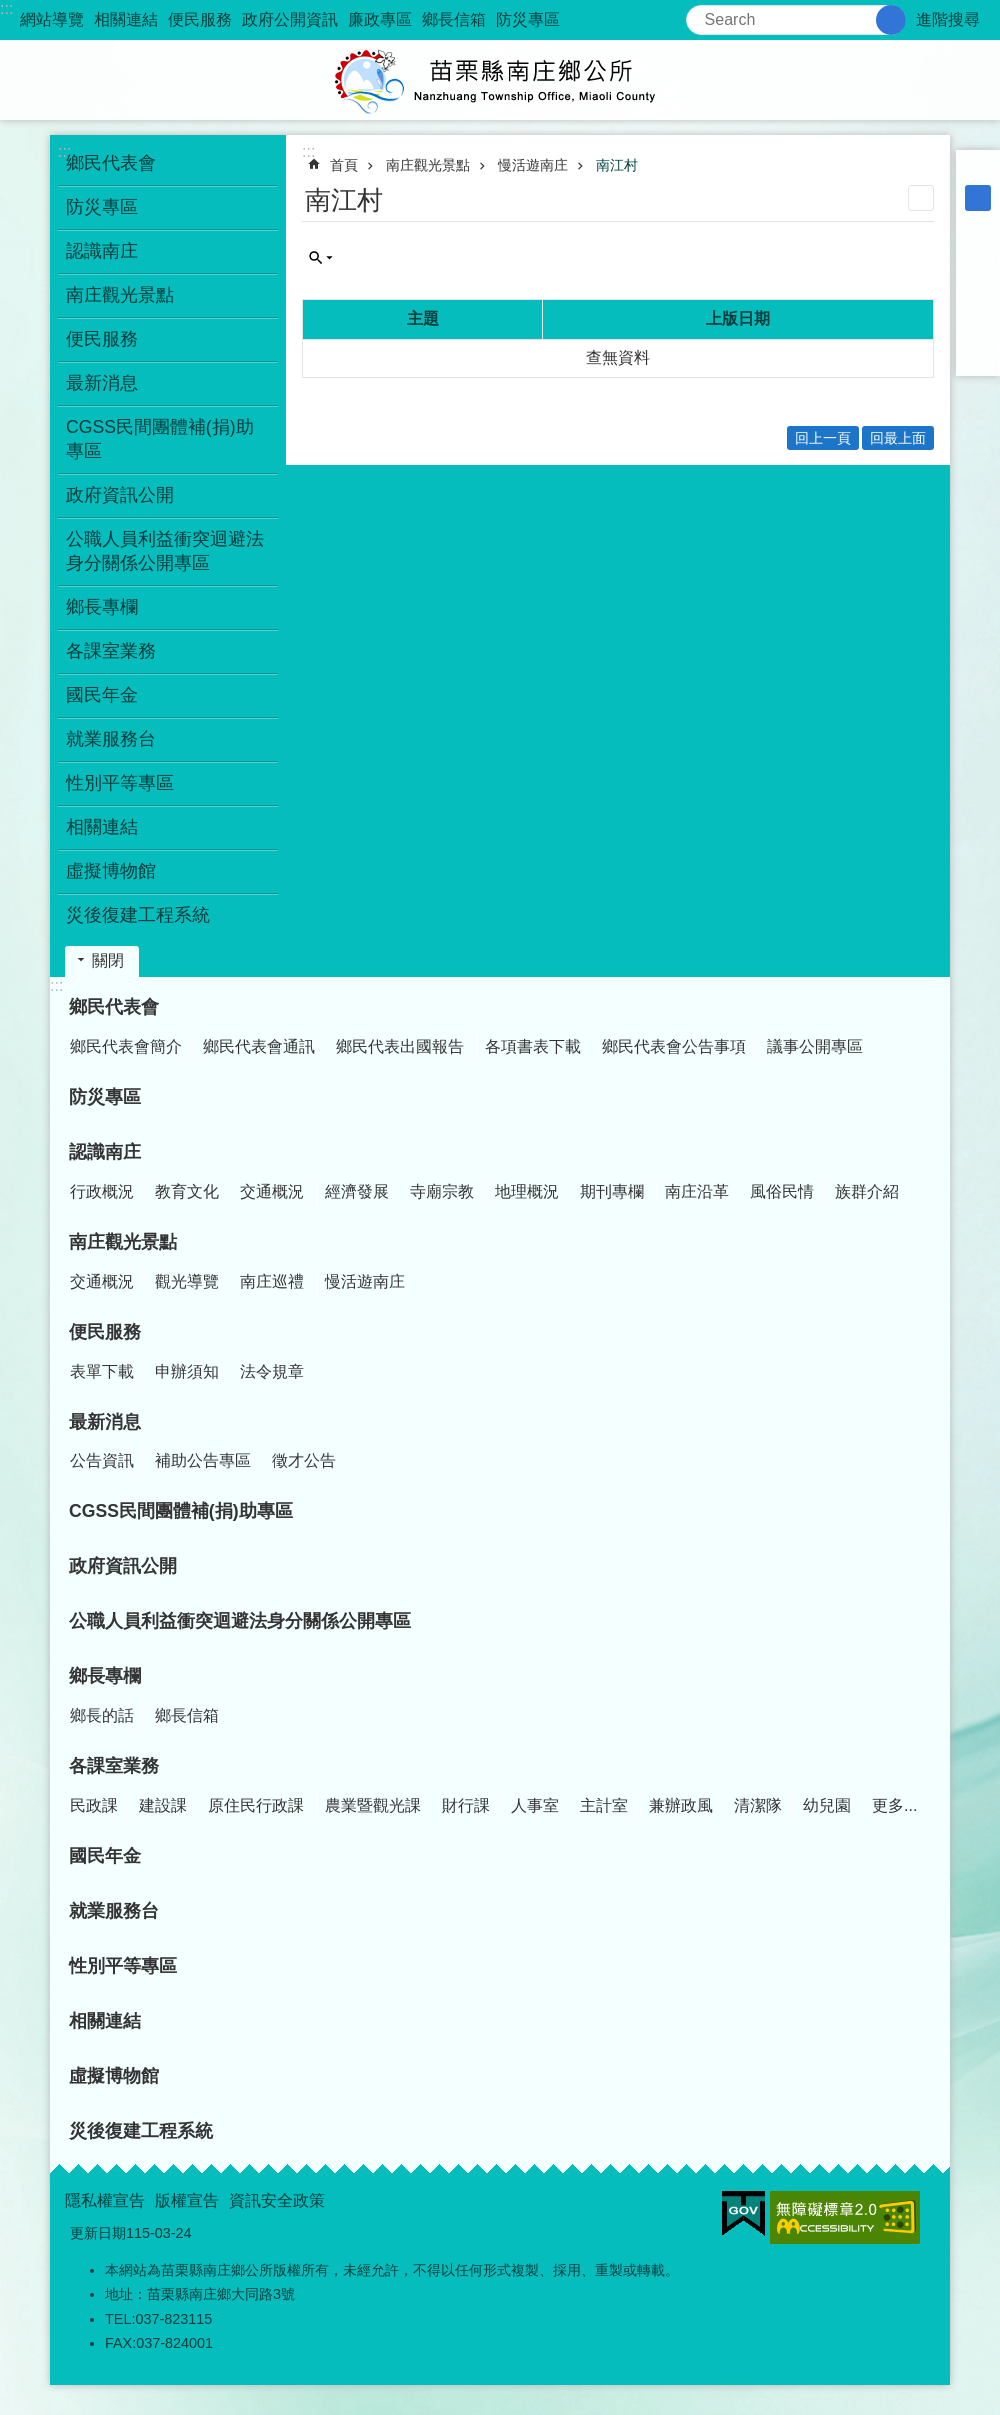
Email (978, 354)
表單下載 (102, 1371)
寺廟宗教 (442, 1191)
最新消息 (105, 1422)
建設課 (163, 1805)
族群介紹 (867, 1191)
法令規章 (272, 1371)
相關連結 (126, 19)
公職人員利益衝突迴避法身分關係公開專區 (165, 551)
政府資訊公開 (120, 495)
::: (6, 8)
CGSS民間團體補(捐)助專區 (160, 439)
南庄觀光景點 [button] (120, 295)
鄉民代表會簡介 (126, 1046)
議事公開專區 (815, 1046)
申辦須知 (187, 1371)
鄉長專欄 (105, 1676)
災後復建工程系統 (138, 915)
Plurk (978, 276)
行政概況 (102, 1191)
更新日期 (98, 2233)
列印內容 (921, 198)
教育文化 (187, 1191)
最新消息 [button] (102, 383)
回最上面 (898, 438)
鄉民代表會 (114, 1007)
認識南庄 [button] (102, 251)
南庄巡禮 (272, 1281)
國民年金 (102, 695)
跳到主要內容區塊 (10, 10)
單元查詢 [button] (321, 258)
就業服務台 (111, 739)
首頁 (344, 165)
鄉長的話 (102, 1715)
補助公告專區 (203, 1460)
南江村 (617, 165)
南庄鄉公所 (500, 80)
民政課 (94, 1805)
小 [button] (978, 172)
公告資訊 (102, 1460)
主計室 (604, 1805)
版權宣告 (187, 2200)
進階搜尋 (948, 19)
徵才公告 (304, 1460)
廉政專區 (380, 19)
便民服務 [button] (102, 339)
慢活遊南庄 (533, 165)
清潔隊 (758, 1805)
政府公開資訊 (290, 19)
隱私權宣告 (105, 2200)
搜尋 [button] (891, 20)
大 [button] (978, 224)
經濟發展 (357, 1191)
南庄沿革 (697, 1191)
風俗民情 (782, 1191)
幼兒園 (827, 1805)
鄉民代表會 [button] (111, 163)
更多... (894, 1805)
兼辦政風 (681, 1805)
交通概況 (272, 1191)
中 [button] (978, 198)
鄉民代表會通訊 (259, 1046)
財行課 (466, 1805)
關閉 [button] (108, 960)
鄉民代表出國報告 (400, 1046)
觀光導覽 (187, 1281)
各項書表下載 (533, 1046)
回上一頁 (823, 438)
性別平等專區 (120, 783)
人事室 (535, 1805)
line (978, 328)
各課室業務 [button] (111, 651)
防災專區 (528, 19)
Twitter (978, 302)
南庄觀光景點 (428, 165)
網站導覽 (52, 19)
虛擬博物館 (111, 871)
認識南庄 (105, 1152)
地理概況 (527, 1191)
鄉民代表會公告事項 (674, 1046)
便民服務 (200, 19)
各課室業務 (114, 1766)
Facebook (978, 250)
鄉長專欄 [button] (102, 607)
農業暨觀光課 (373, 1805)
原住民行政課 (256, 1805)
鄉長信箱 (454, 19)
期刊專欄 (612, 1191)
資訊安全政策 (277, 2200)
